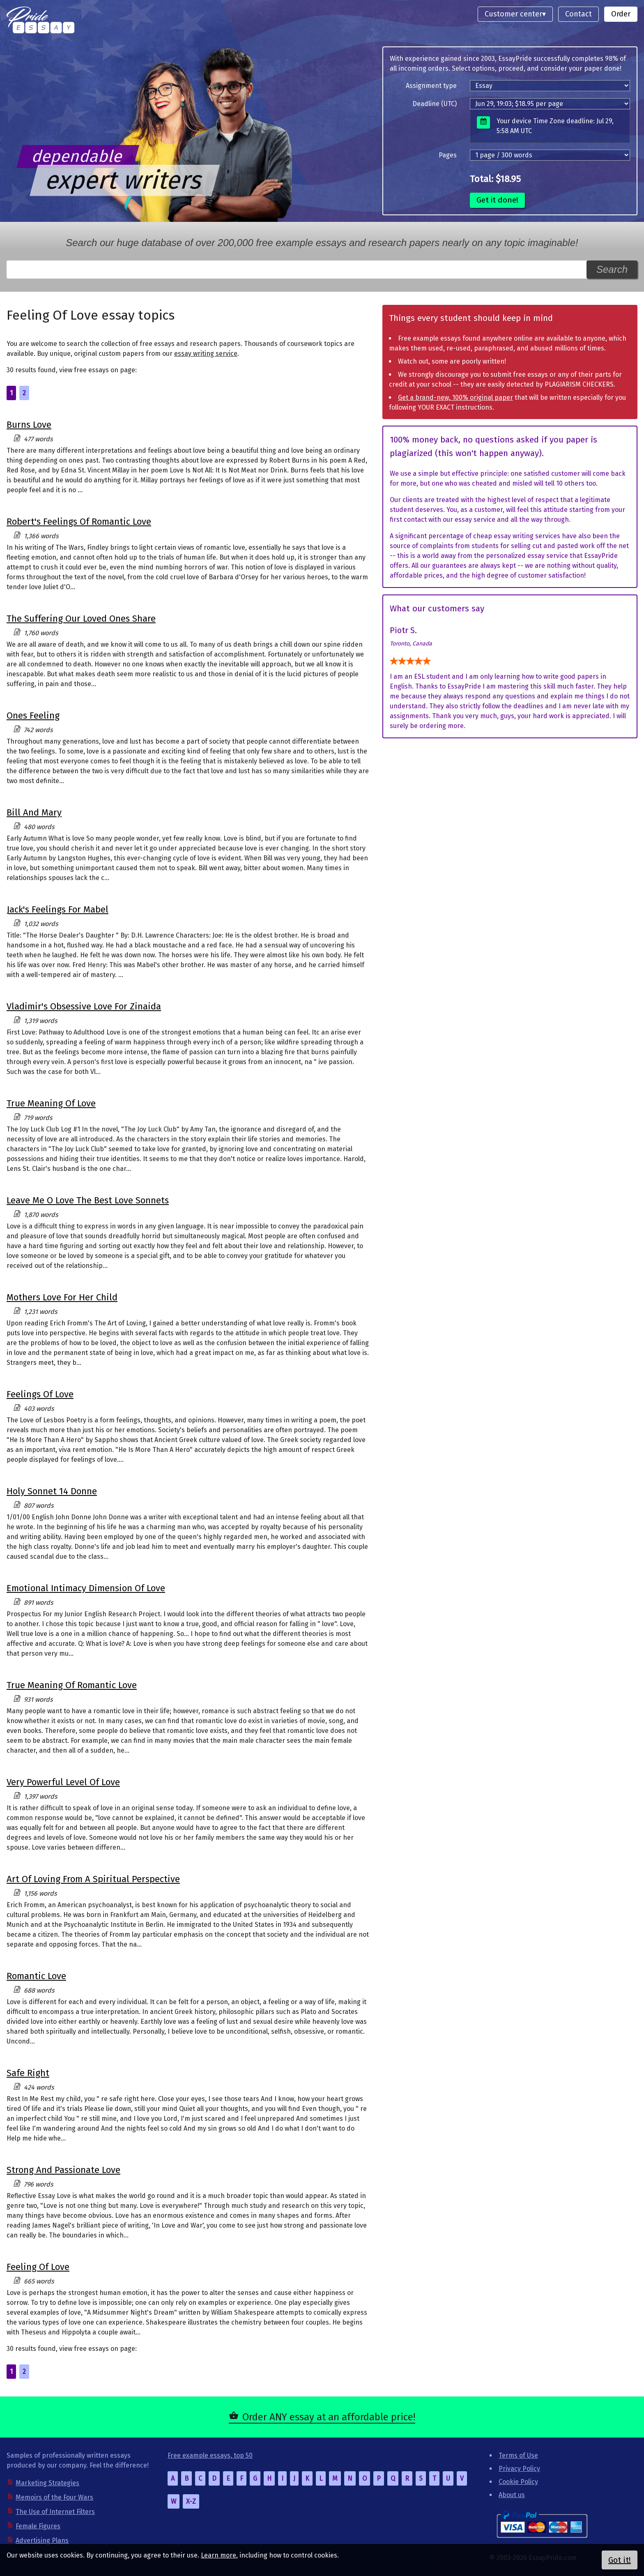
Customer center (513, 13)
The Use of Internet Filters (55, 2512)
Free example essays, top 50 (210, 2455)
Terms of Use (518, 2455)
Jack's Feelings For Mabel (57, 909)
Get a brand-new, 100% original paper (455, 397)
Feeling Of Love (38, 2266)
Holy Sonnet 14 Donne (52, 1491)
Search (612, 269)
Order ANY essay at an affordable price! (328, 2417)
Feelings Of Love (40, 1394)
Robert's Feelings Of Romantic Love (79, 521)
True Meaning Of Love (51, 1103)
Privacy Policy (519, 2468)
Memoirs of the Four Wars (54, 2497)
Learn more (218, 2555)
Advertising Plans (42, 2540)
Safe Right (28, 2072)
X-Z (191, 2501)
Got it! (619, 2560)
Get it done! (497, 200)
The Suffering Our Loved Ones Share (81, 618)
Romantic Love (36, 1976)
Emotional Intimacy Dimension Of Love (86, 1588)
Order (620, 13)
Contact (578, 13)
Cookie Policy (518, 2482)
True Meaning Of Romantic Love (72, 1685)
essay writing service (205, 353)
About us (512, 2495)
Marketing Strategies (47, 2483)
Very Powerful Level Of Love (63, 1782)
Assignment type (431, 86)
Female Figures (38, 2526)
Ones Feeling (33, 715)
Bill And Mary (34, 812)
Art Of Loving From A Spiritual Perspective (93, 1879)
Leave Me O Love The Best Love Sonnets (88, 1200)
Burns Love (29, 424)
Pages (448, 155)
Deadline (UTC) (434, 104)
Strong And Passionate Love (63, 2169)
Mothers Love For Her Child (62, 1297)
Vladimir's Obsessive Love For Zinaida (84, 1006)
